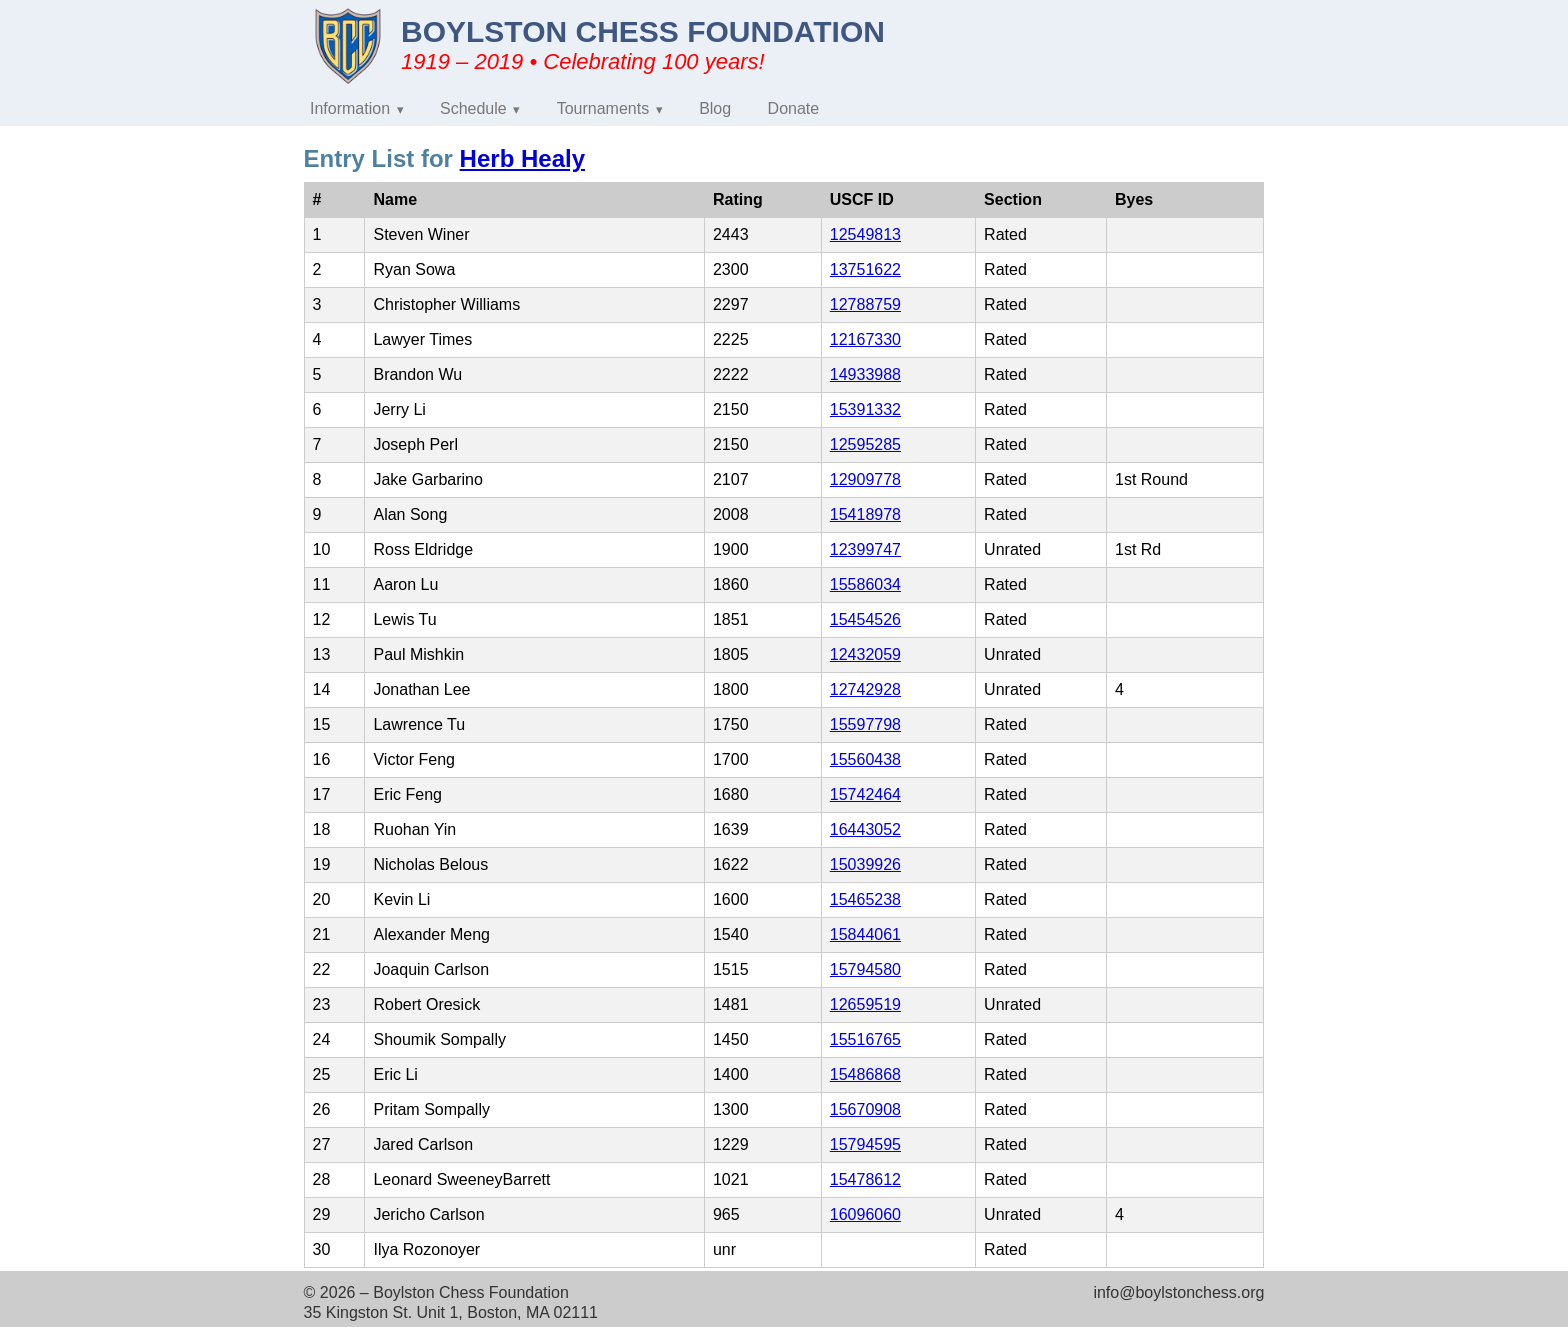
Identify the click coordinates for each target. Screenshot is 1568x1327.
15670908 (865, 1109)
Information (350, 108)
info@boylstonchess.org (1178, 1292)
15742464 (865, 794)
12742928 (865, 689)
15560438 (865, 759)
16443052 (865, 829)
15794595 (865, 1144)
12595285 (865, 444)
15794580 (865, 969)
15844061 (865, 934)
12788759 (865, 304)
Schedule (473, 108)
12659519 (865, 1004)
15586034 (865, 584)
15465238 (865, 899)
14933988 (865, 374)
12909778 (865, 479)
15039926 (865, 864)
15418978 (865, 514)
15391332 (865, 409)
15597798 (865, 724)
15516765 (865, 1039)
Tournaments (603, 108)
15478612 (865, 1179)
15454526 (865, 619)
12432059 (865, 654)
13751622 (865, 269)
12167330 (865, 339)
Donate (794, 108)
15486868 (865, 1074)
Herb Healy (522, 158)
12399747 (865, 549)
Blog (715, 108)
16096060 (865, 1214)
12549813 (865, 234)
